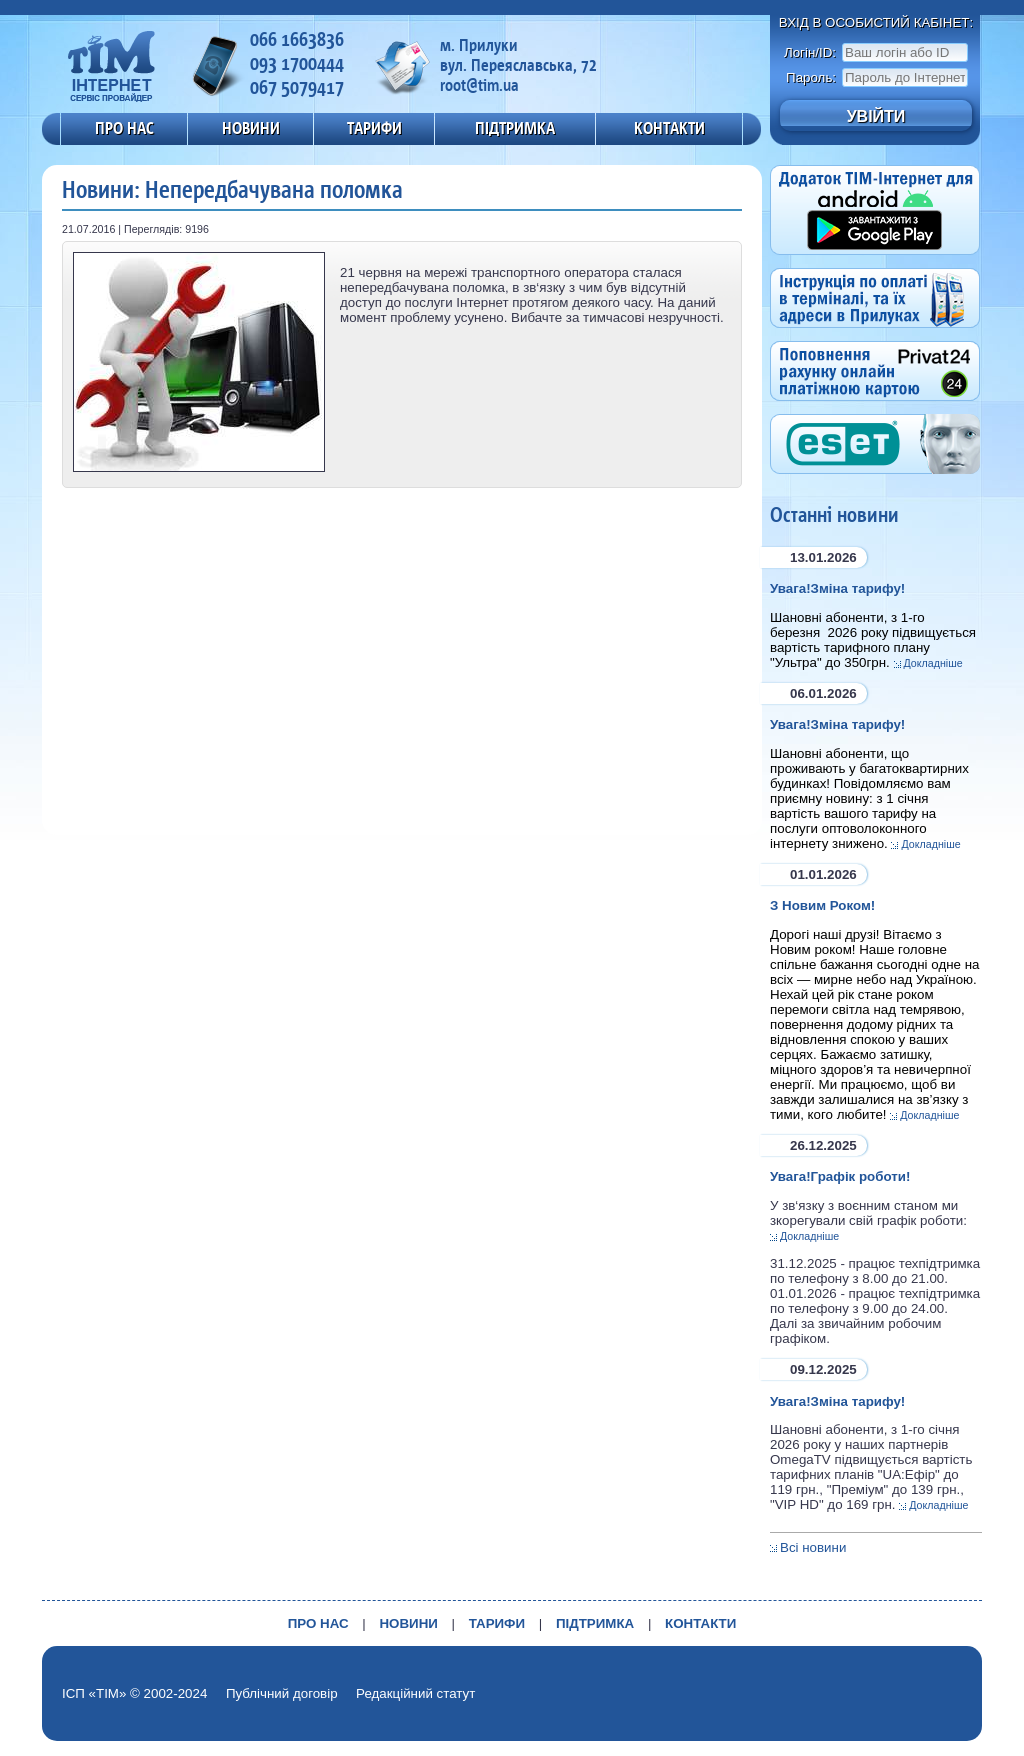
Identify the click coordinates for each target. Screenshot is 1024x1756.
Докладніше (933, 663)
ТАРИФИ (374, 128)
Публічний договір (282, 1693)
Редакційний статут (415, 1693)
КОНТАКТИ (669, 128)
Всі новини (813, 1547)
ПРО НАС (124, 128)
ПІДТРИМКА (515, 128)
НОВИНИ (251, 128)
